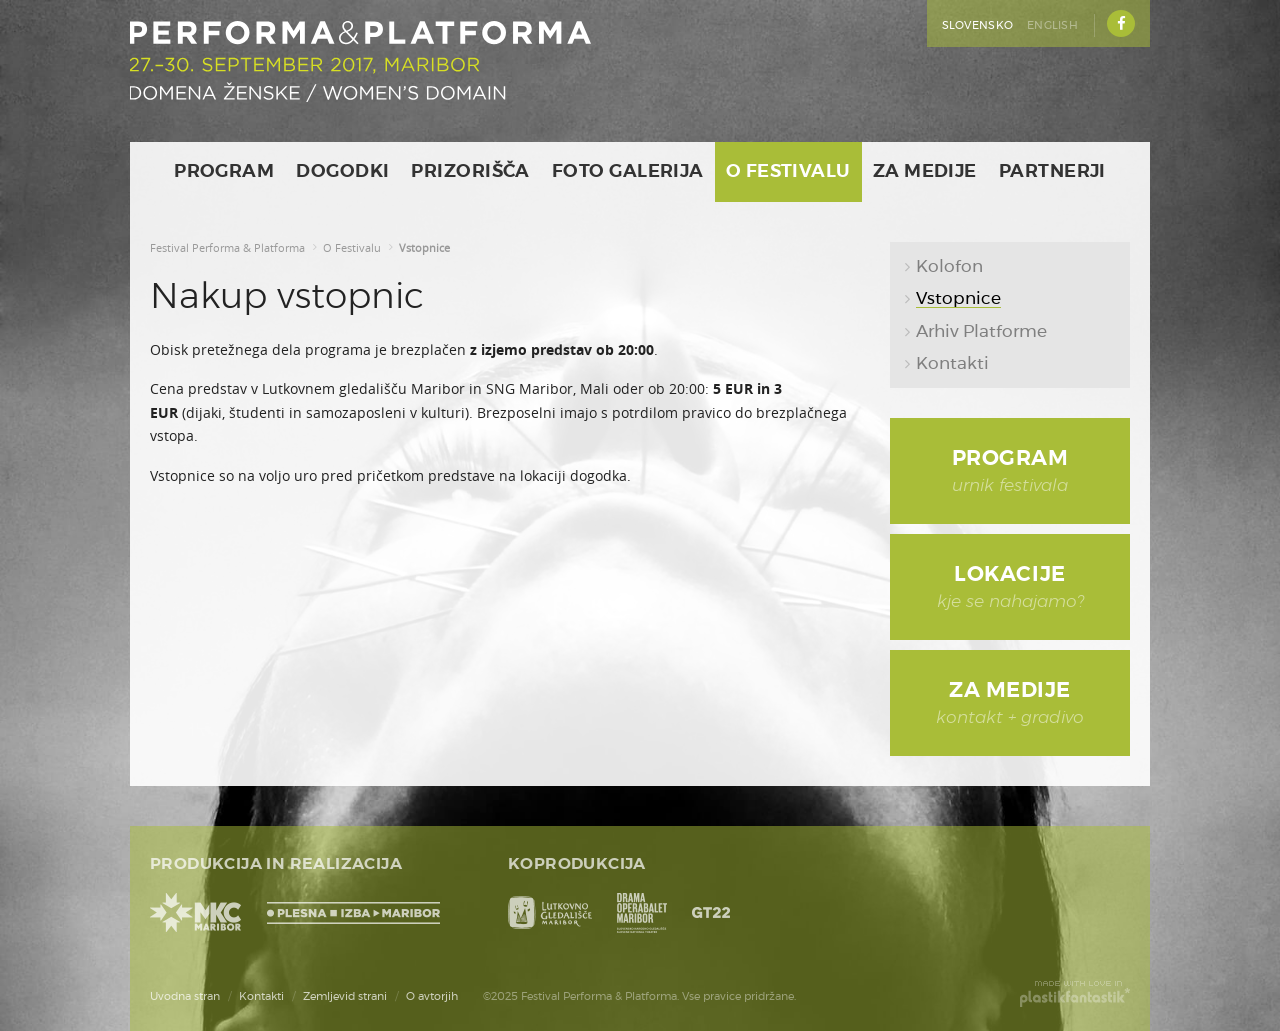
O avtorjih (432, 996)
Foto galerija (628, 172)
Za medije (925, 172)
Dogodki (342, 172)
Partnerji (1052, 172)
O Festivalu (788, 172)
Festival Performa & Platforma (227, 247)
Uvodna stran (185, 996)
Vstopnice (424, 247)
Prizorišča (470, 172)
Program (224, 172)
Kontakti (261, 996)
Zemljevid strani (345, 996)
